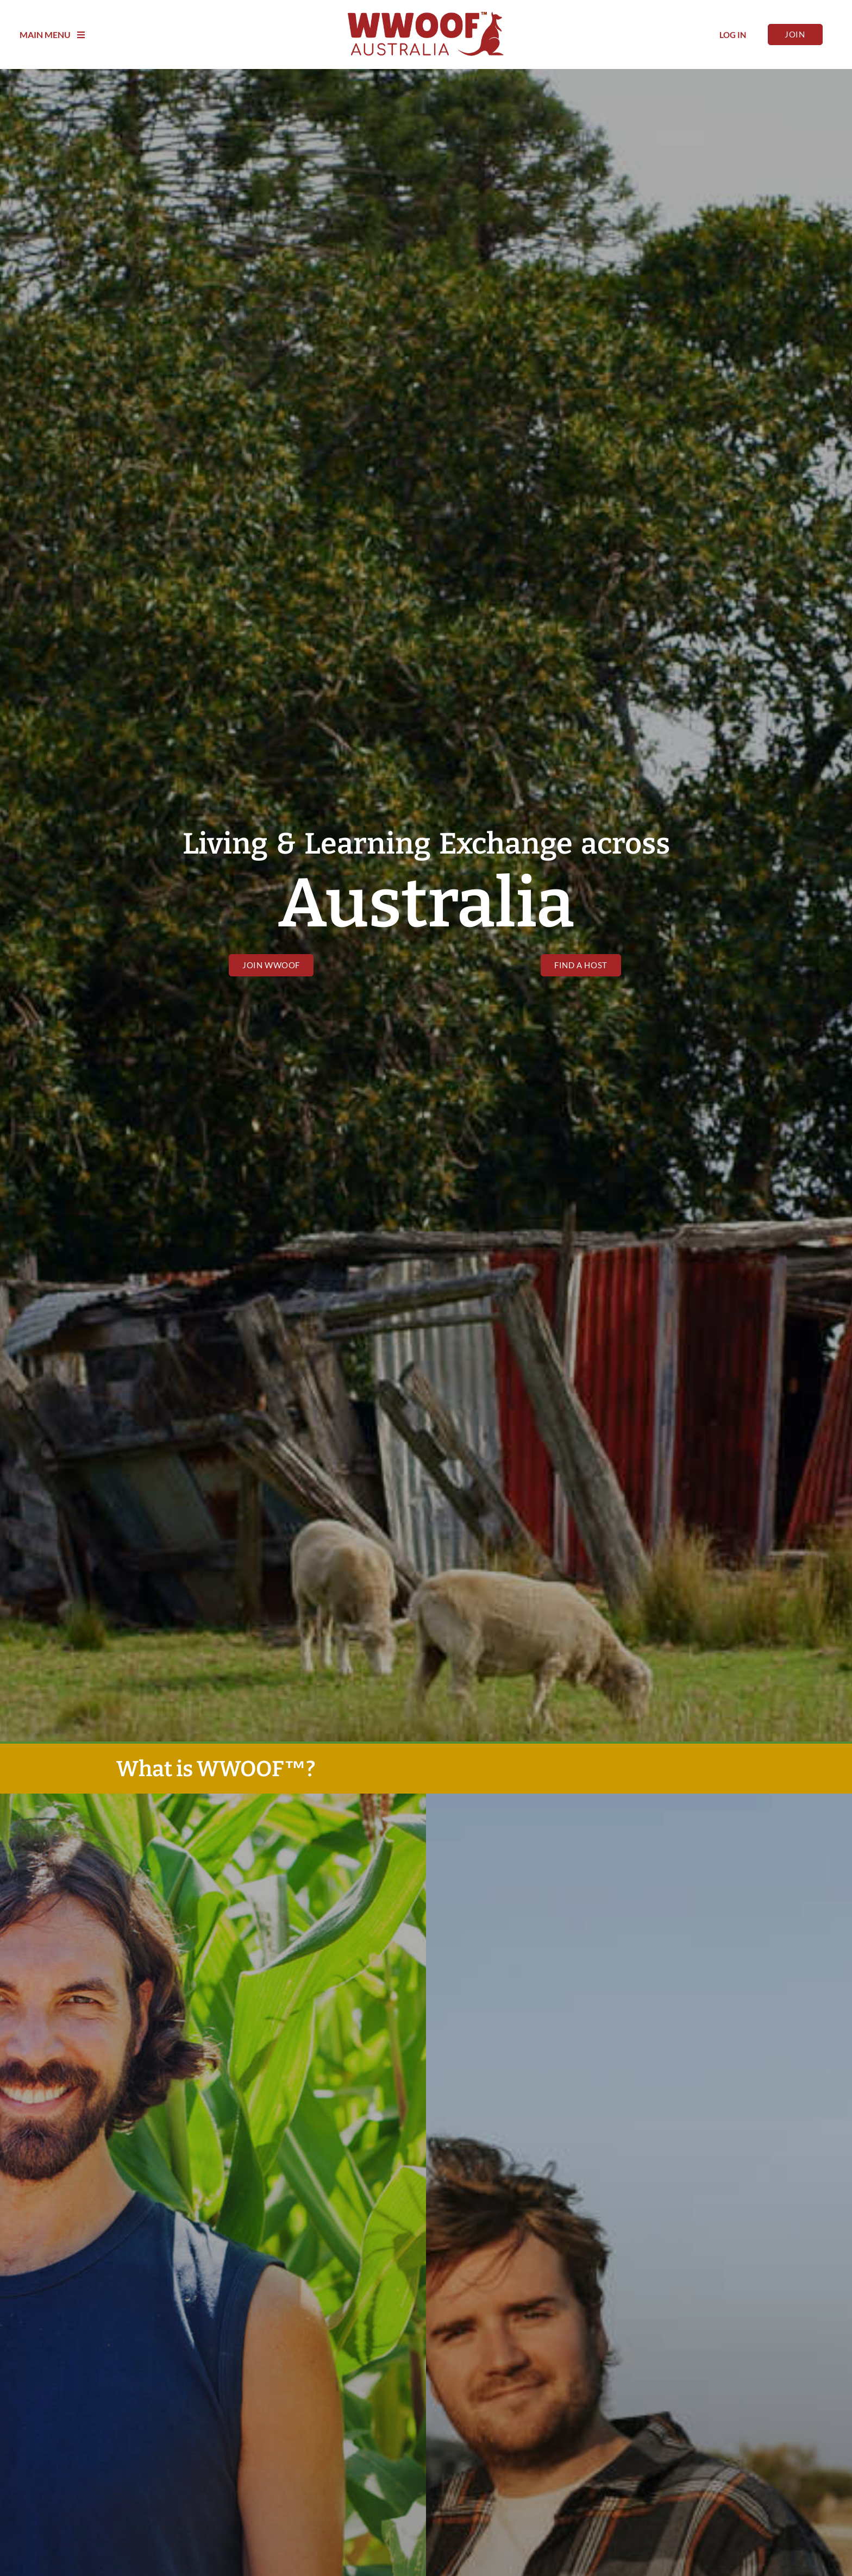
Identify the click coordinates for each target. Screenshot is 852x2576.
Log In (732, 35)
